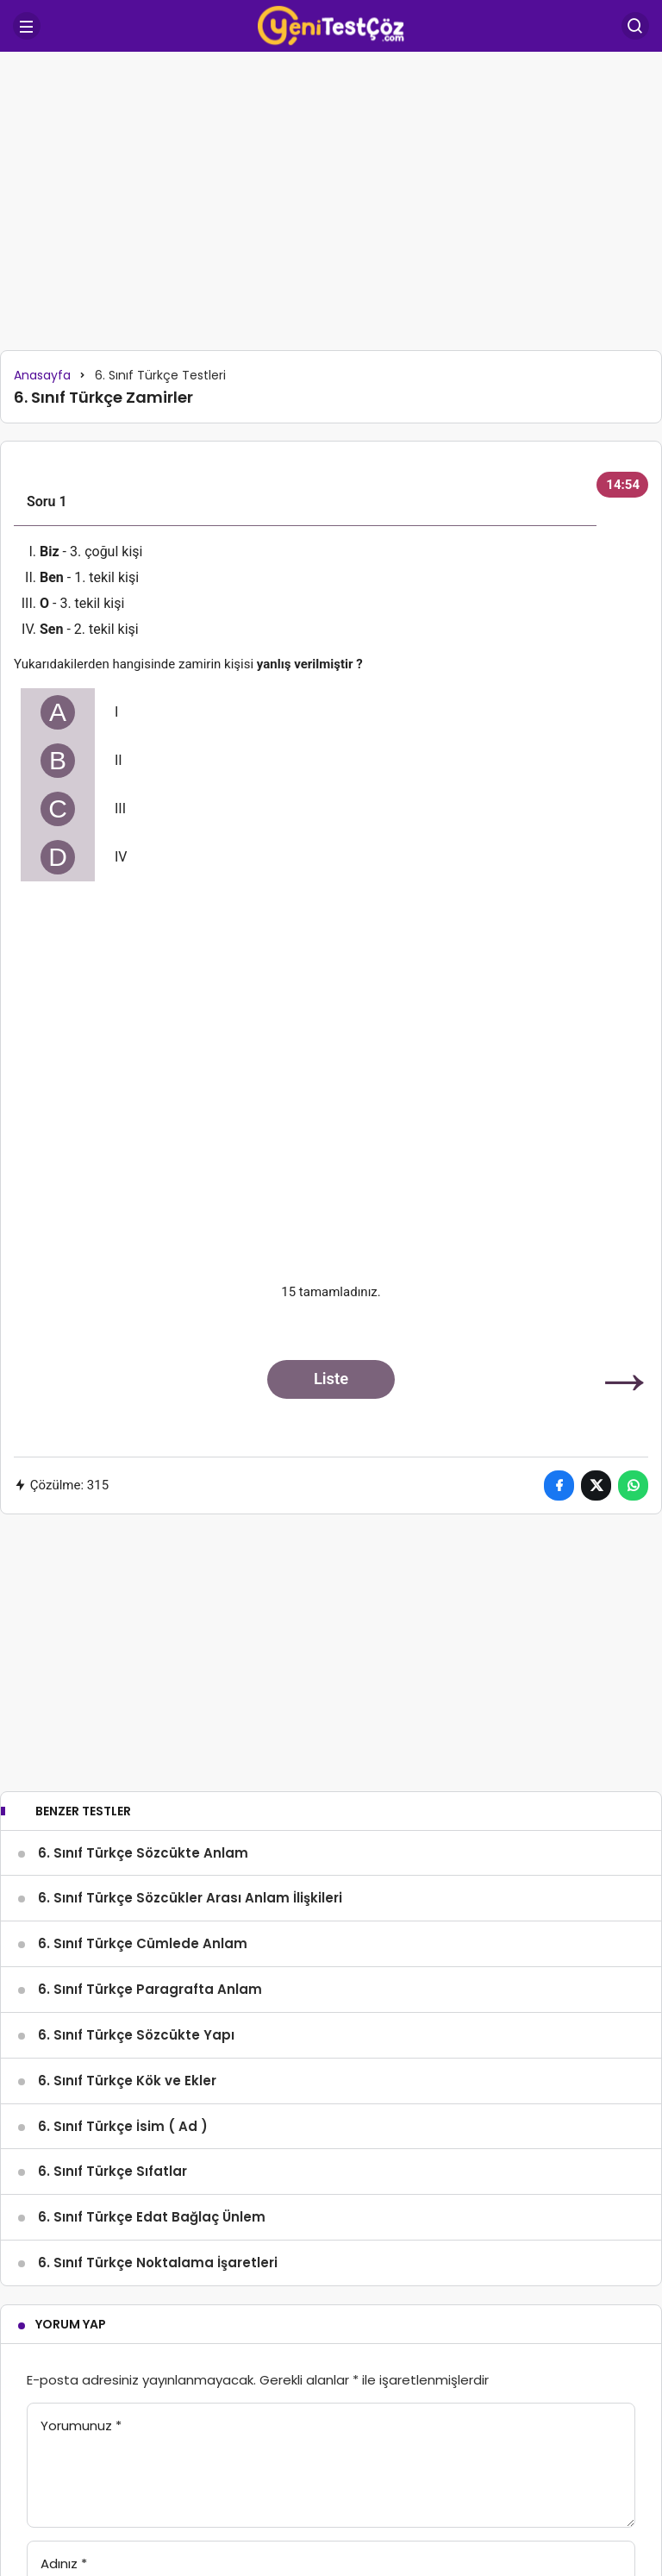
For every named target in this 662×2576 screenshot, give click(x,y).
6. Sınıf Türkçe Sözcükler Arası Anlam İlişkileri (190, 1695)
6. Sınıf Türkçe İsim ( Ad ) (123, 1923)
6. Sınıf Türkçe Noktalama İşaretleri (158, 2060)
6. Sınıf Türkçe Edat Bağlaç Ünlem (151, 2014)
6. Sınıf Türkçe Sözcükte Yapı (136, 1832)
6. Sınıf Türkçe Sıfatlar (112, 1968)
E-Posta (71, 2421)
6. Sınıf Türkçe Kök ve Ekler (127, 1878)
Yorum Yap (70, 2121)
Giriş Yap (240, 2479)
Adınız (64, 2361)
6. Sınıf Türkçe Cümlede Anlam (142, 1741)
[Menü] (27, 26)
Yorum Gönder (100, 2479)
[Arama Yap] (635, 26)
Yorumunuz (81, 2223)
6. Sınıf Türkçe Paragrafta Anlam (150, 1786)
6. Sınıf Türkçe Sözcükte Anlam (143, 1649)
